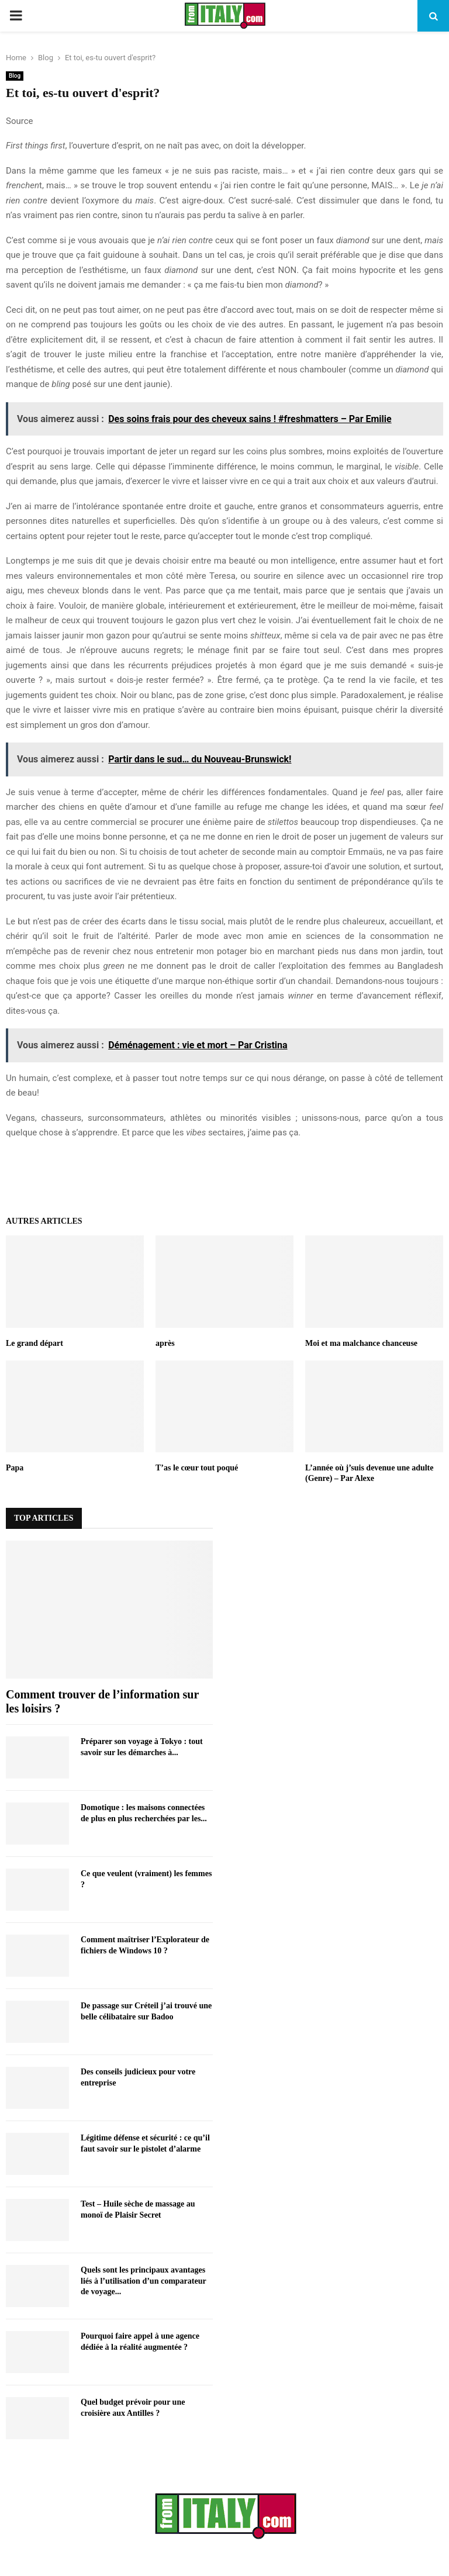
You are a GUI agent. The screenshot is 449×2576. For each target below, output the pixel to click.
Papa (14, 1467)
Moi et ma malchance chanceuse (361, 1343)
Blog (14, 75)
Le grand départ (34, 1343)
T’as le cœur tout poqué (197, 1467)
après (165, 1343)
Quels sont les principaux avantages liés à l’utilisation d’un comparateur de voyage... (143, 2280)
